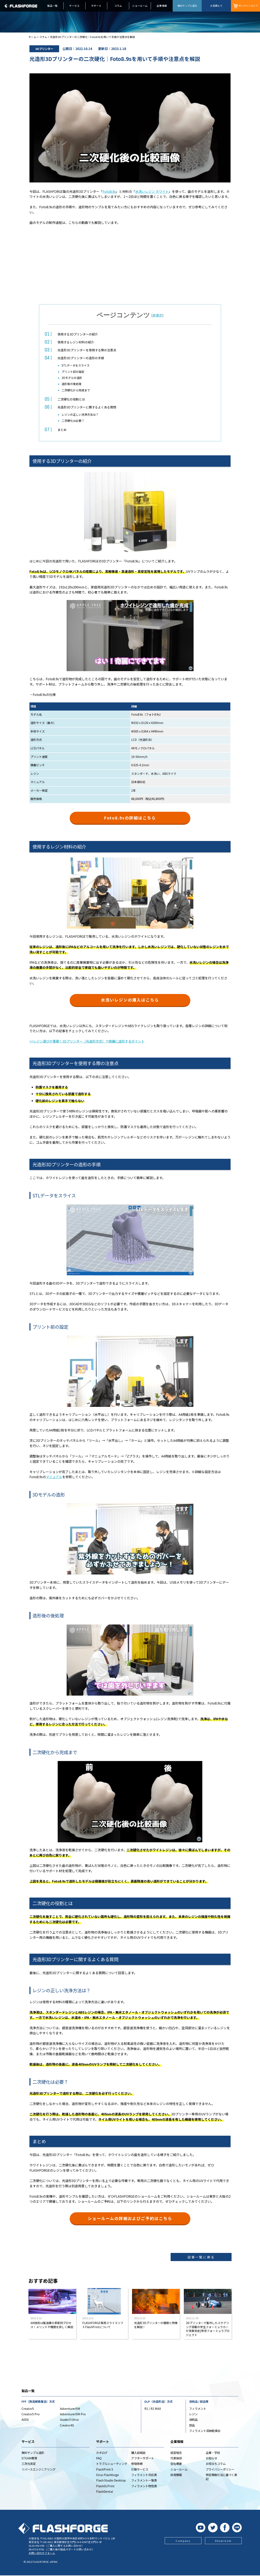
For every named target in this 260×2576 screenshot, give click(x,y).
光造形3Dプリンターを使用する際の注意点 (86, 350)
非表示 (157, 315)
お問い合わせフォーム (42, 2553)
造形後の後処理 (71, 384)
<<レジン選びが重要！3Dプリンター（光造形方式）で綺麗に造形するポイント (86, 1041)
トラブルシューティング (111, 2464)
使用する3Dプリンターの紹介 (77, 334)
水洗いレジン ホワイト (152, 191)
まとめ (62, 430)
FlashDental (104, 2492)
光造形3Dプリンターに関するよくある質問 (86, 407)
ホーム (32, 37)
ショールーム (140, 5)
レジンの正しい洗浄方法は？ (80, 414)
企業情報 (162, 5)
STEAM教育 (29, 2459)
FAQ (99, 2459)
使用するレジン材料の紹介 (75, 342)
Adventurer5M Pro (73, 2415)
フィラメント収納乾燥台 (204, 2431)
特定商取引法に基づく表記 (221, 2477)
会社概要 (176, 2464)
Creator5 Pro (31, 2415)
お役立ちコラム (216, 2464)
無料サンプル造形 (33, 2453)
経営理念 (176, 2453)
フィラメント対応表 (144, 2475)
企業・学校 (213, 2453)
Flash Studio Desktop (111, 2481)
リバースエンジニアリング (38, 2470)
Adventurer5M (70, 2409)
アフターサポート (142, 2459)
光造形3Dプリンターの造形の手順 (80, 358)
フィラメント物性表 (144, 2486)
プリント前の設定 (73, 372)
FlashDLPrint (105, 2486)
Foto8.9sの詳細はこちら (130, 818)
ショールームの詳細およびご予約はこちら (130, 2219)
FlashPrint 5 (104, 2470)
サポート (96, 5)
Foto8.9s (109, 191)
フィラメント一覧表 (144, 2481)
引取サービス (139, 2470)
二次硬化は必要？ (73, 421)
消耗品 (193, 2420)
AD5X (25, 2420)
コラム (118, 5)
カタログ (101, 2453)
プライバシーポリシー (220, 2470)
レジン (193, 2415)
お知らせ (211, 2459)
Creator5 (28, 2409)
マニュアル (54, 1477)
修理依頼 (137, 2464)
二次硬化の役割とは (71, 399)
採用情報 (176, 2475)
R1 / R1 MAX (152, 2409)
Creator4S (67, 2426)
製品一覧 (52, 5)
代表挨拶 (176, 2459)
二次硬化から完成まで (76, 390)
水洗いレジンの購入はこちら (130, 1000)
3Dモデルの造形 (72, 378)
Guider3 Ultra (69, 2420)
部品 (192, 2426)
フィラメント (197, 2409)
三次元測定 (29, 2464)
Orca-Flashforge (107, 2475)
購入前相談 (138, 2453)
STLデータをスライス (76, 365)
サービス (74, 5)
